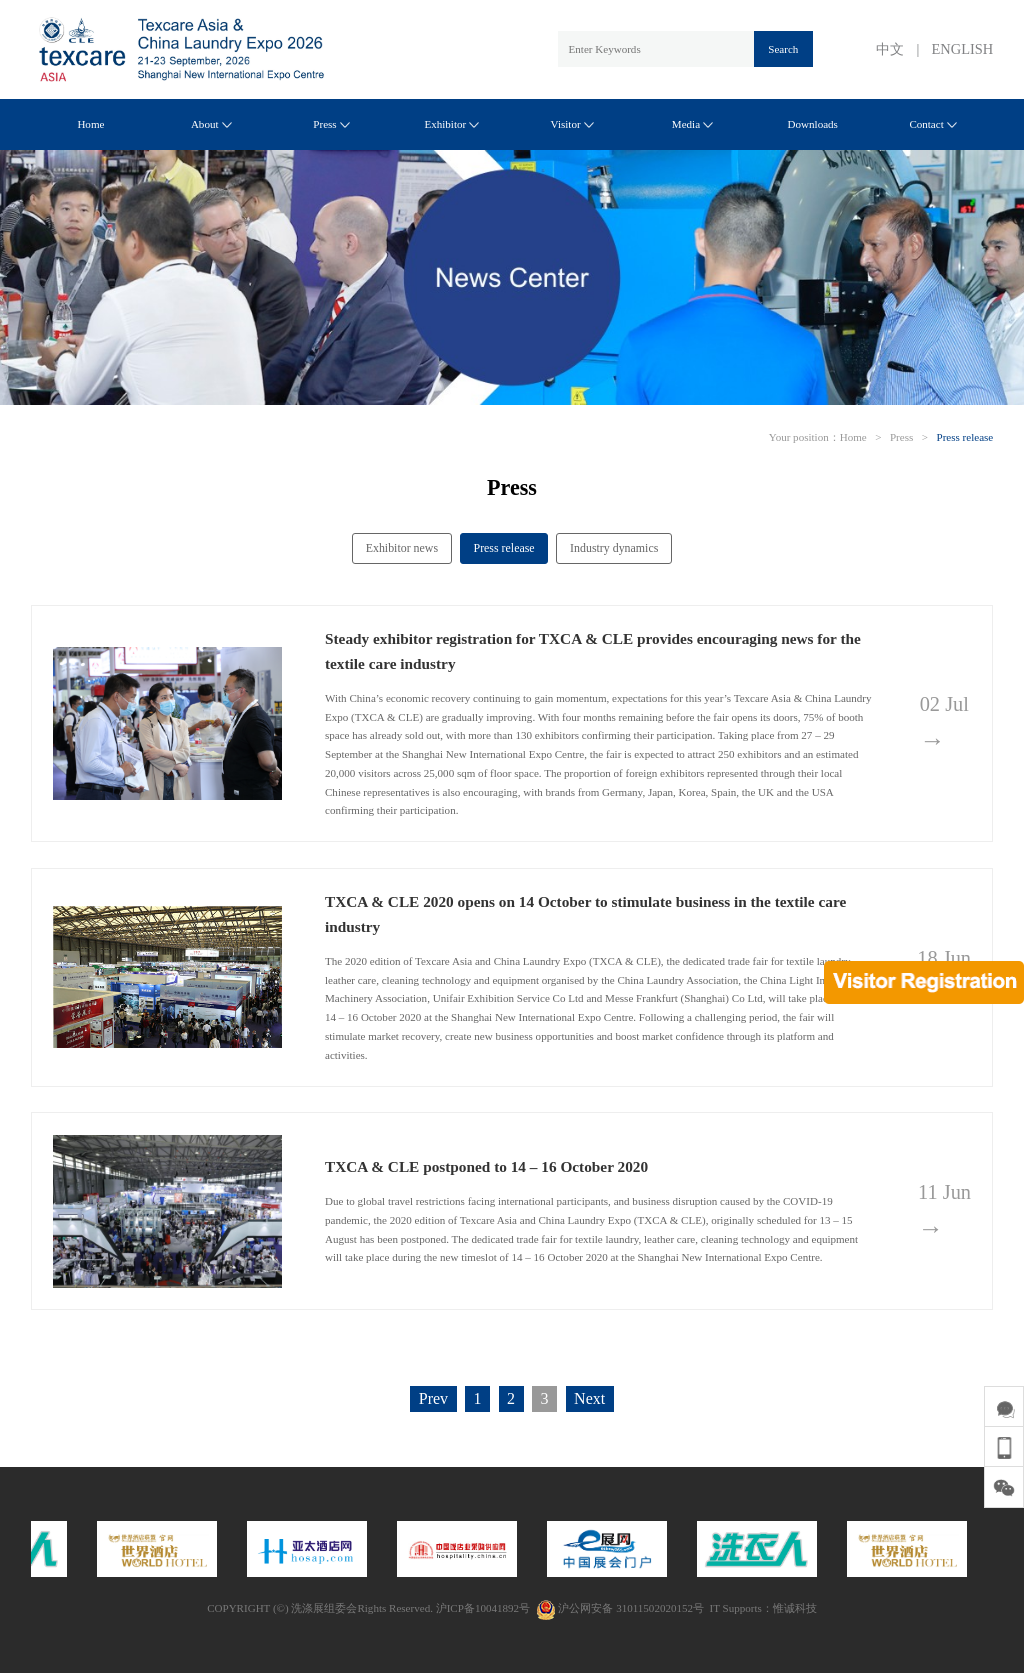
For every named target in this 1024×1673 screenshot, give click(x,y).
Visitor (572, 124)
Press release (965, 437)
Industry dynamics (614, 548)
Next (589, 1398)
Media (692, 124)
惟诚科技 (795, 1608)
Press (331, 124)
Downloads (813, 124)
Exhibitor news (402, 548)
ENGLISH (963, 49)
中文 (890, 49)
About (211, 124)
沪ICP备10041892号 (483, 1608)
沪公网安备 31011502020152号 (620, 1608)
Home (90, 124)
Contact (932, 124)
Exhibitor (451, 124)
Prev (433, 1398)
